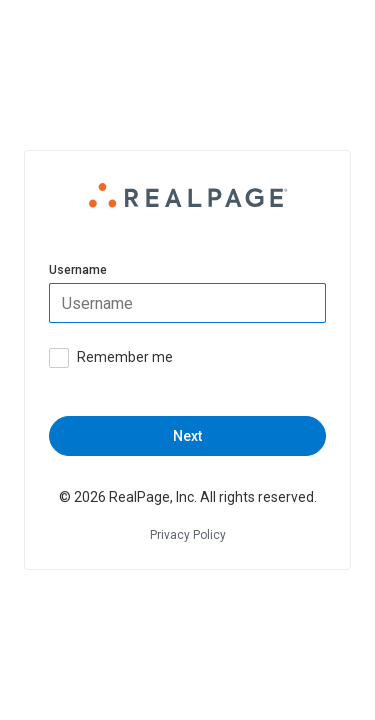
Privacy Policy (188, 535)
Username (78, 270)
